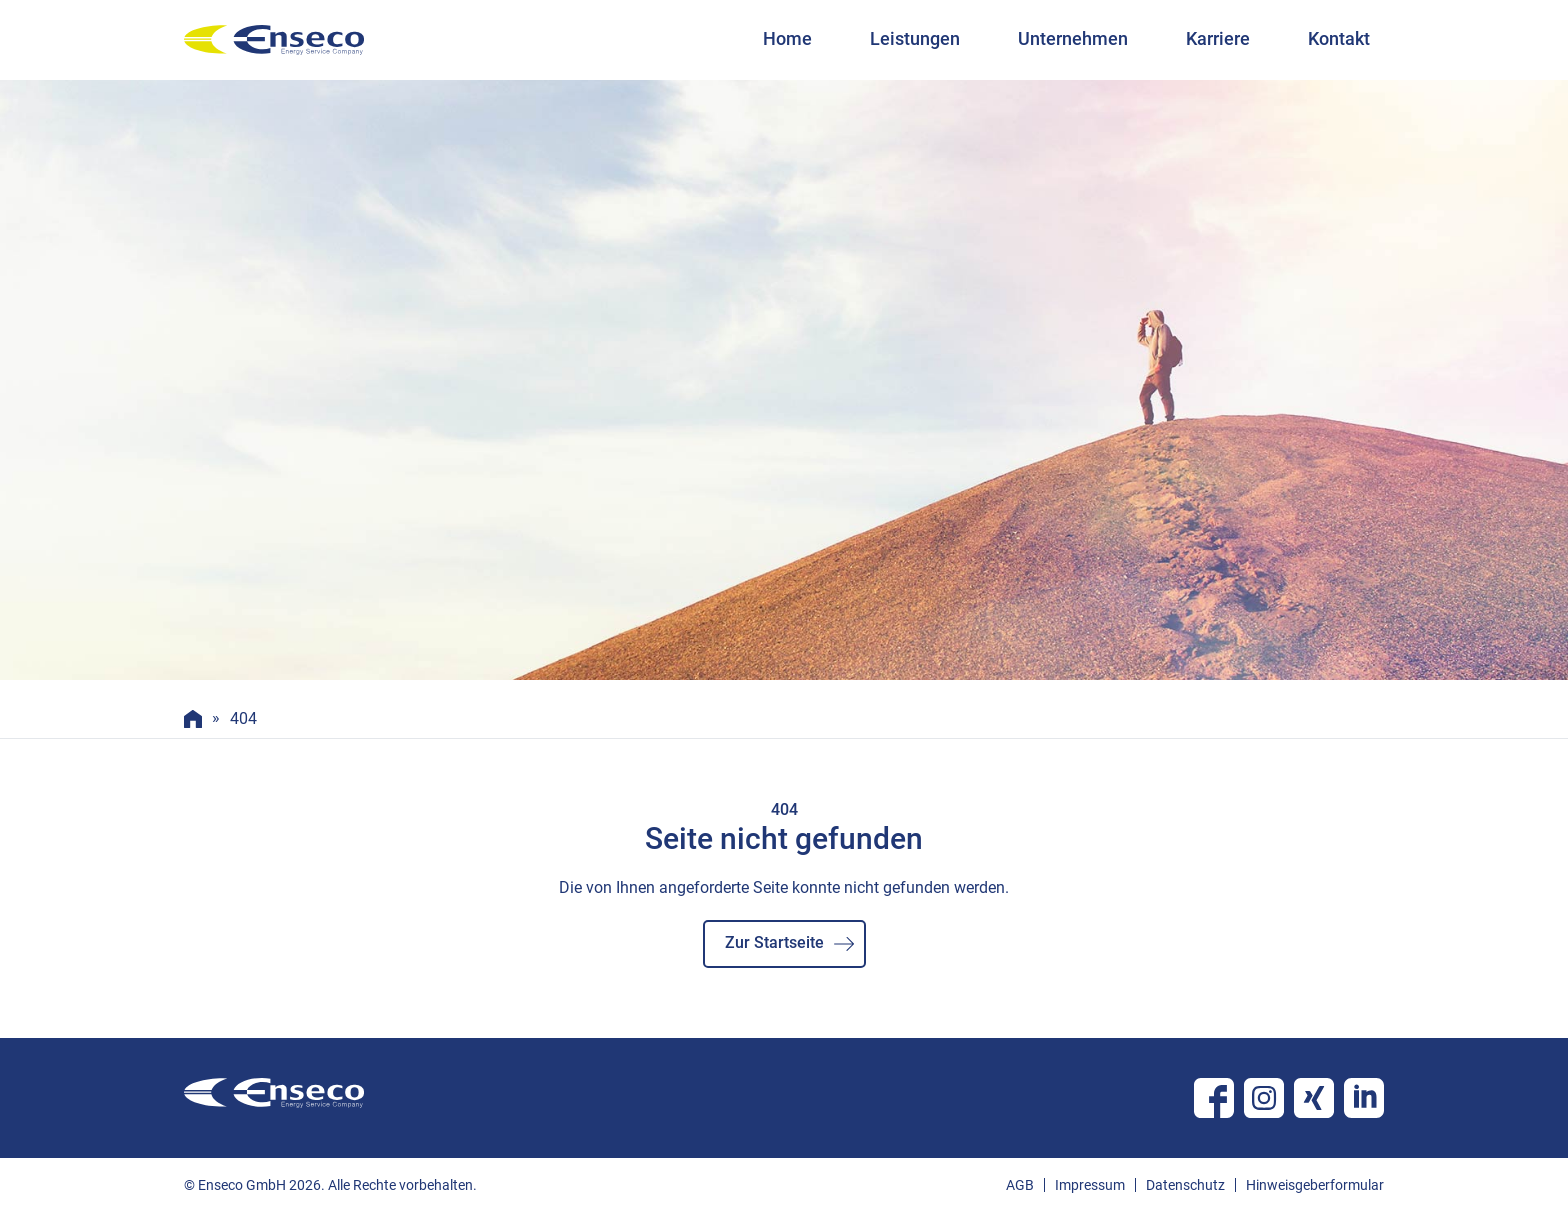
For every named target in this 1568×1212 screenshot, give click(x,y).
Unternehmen (1073, 38)
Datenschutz (1185, 1185)
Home (787, 38)
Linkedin (1364, 1098)
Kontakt (1339, 38)
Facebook (1214, 1098)
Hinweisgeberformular (1315, 1185)
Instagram (1264, 1098)
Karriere (1218, 38)
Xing (1314, 1098)
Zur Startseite (774, 942)
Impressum (1090, 1185)
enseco (274, 40)
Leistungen (915, 38)
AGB (1020, 1185)
